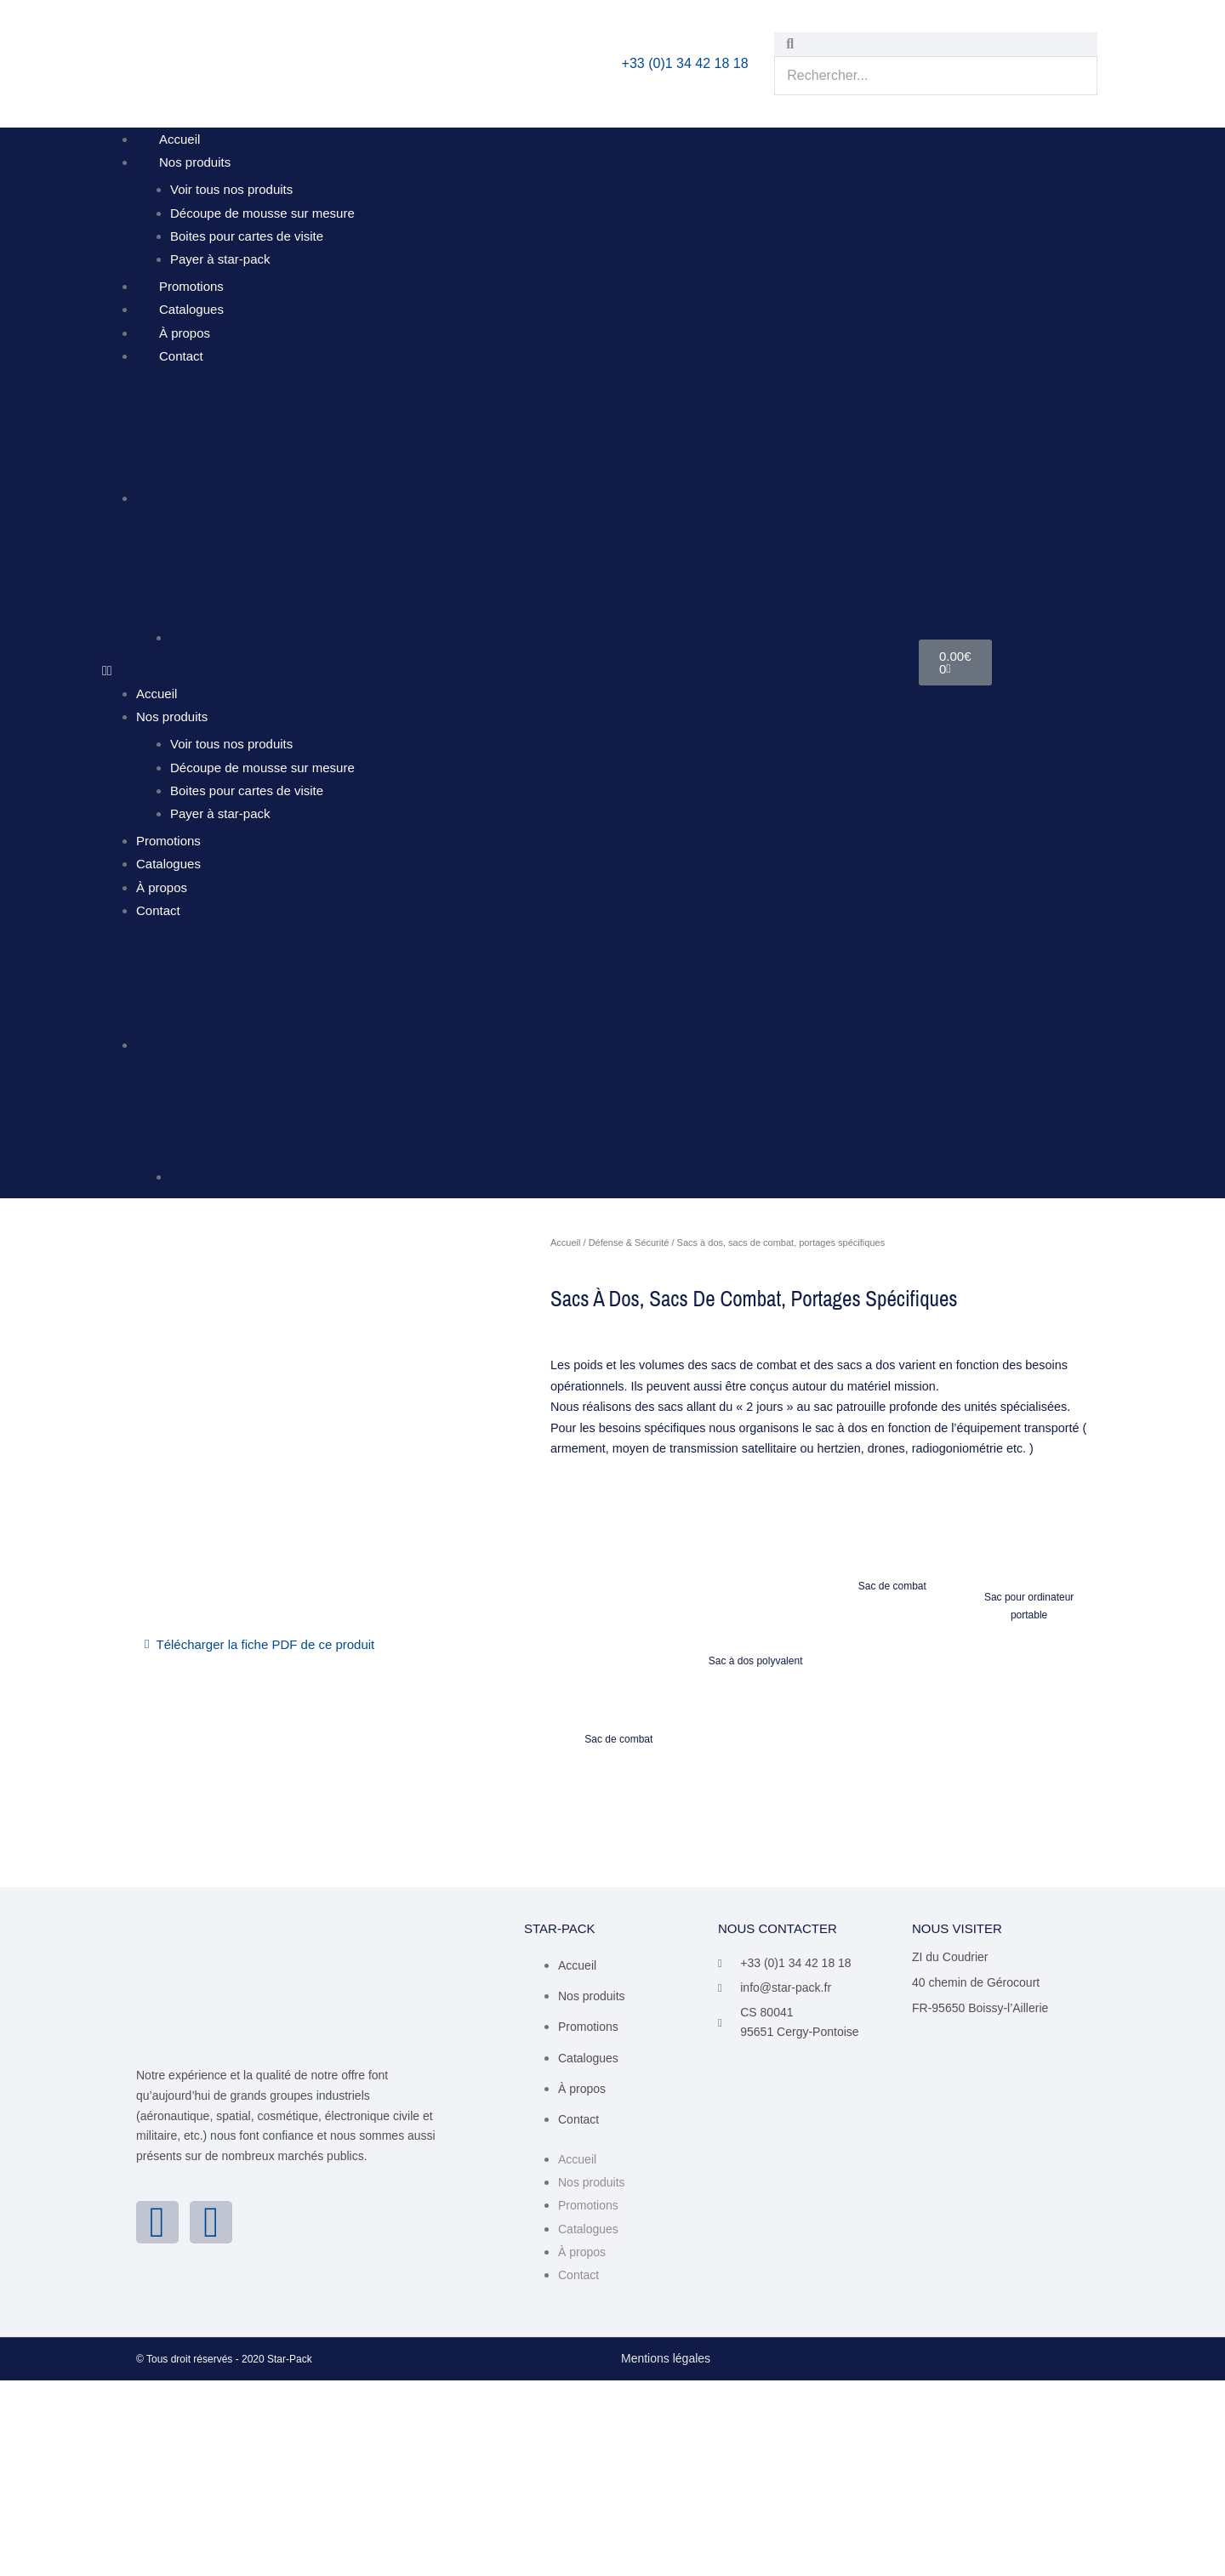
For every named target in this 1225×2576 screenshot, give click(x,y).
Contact (181, 356)
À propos (184, 333)
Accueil (179, 139)
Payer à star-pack (220, 259)
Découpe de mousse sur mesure (262, 213)
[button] (510, 670)
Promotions (191, 286)
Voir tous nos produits (231, 189)
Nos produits (195, 162)
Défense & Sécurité (629, 1242)
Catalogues (191, 309)
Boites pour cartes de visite (246, 236)
